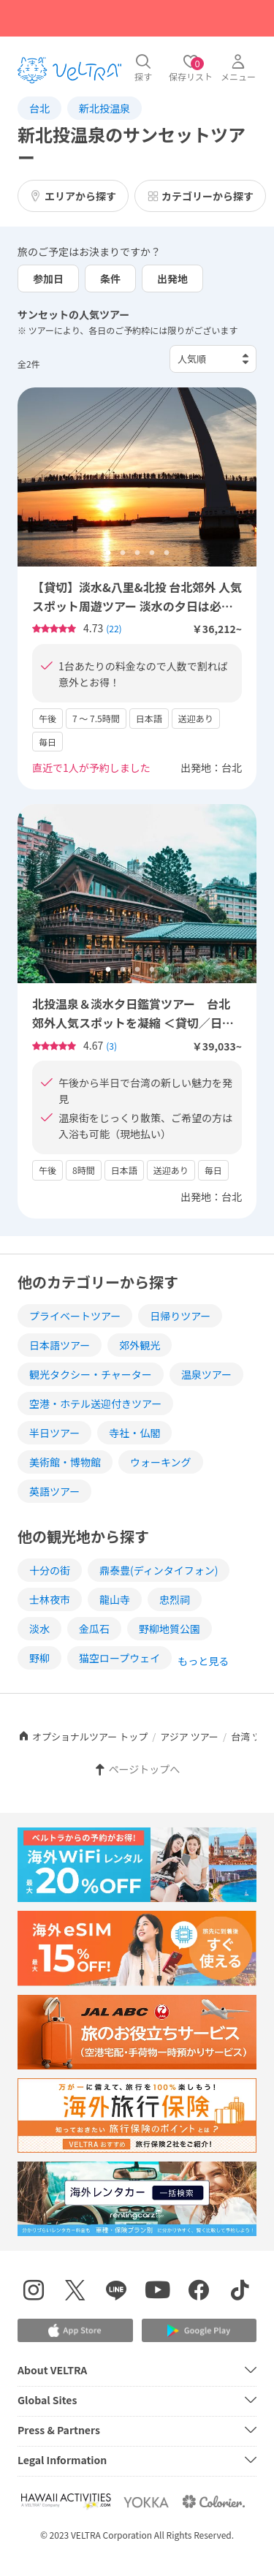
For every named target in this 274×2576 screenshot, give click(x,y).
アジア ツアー (189, 1736)
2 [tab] (122, 553)
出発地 (172, 278)
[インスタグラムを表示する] (34, 2292)
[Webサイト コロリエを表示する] (213, 2501)
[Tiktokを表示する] (240, 2292)
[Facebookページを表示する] (199, 2292)
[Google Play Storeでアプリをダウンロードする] (199, 2331)
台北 (39, 108)
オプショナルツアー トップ (83, 1736)
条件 (110, 278)
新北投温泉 (104, 108)
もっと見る (203, 1660)
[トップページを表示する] (69, 70)
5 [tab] (166, 553)
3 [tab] (137, 553)
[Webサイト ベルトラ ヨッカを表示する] (146, 2501)
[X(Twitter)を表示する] (75, 2292)
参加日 (48, 278)
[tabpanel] (137, 477)
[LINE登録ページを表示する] (116, 2292)
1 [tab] (108, 553)
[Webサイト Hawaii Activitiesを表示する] (66, 2501)
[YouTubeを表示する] (158, 2292)
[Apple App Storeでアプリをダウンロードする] (75, 2330)
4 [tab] (152, 553)
